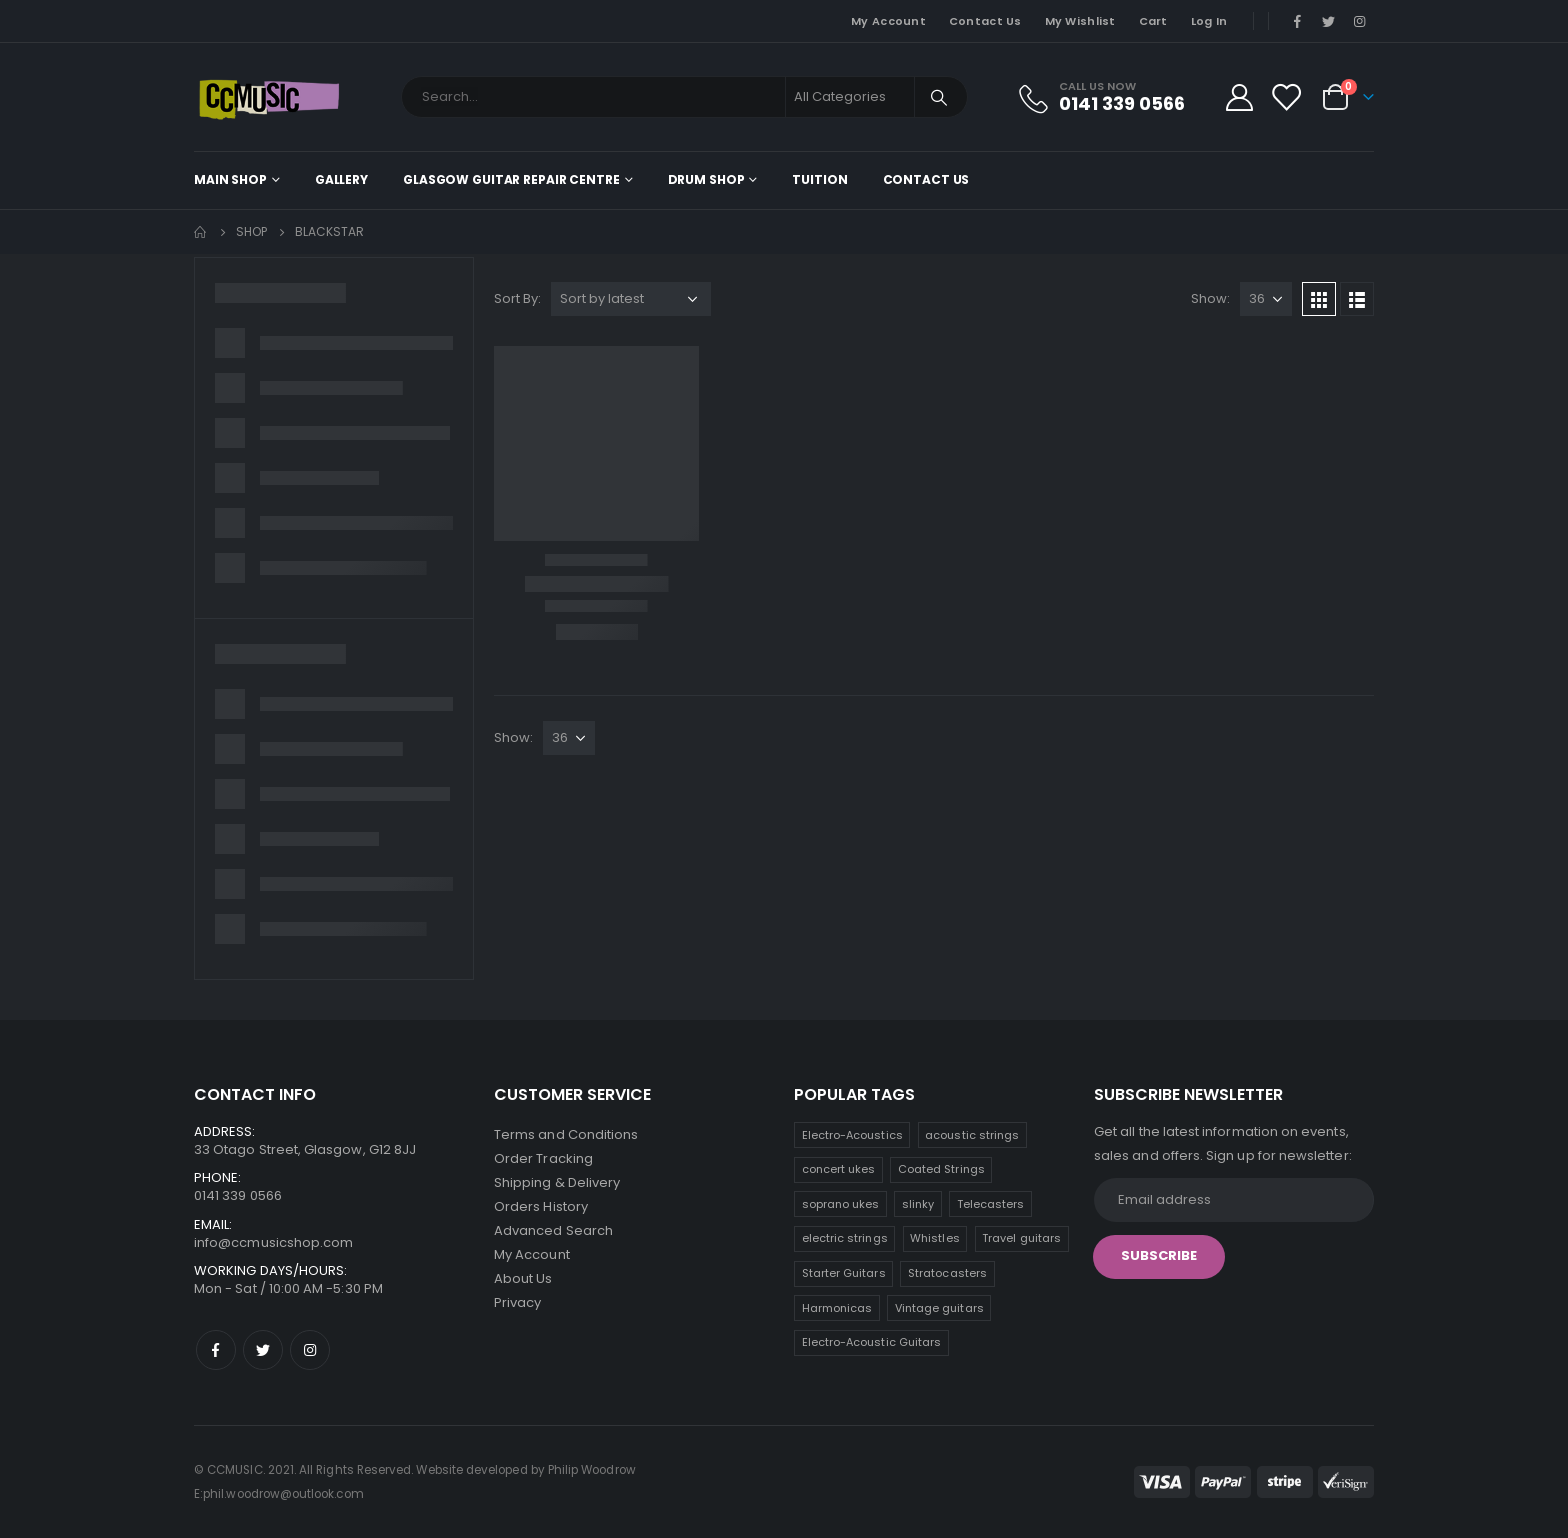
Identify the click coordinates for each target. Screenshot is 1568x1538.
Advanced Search (553, 1230)
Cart (1153, 21)
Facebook (216, 1350)
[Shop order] (631, 299)
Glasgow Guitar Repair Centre (511, 179)
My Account (888, 21)
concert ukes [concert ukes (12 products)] (839, 1169)
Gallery (341, 179)
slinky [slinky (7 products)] (918, 1204)
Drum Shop (706, 179)
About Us (523, 1278)
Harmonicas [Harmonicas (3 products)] (837, 1308)
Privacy (517, 1302)
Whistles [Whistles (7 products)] (935, 1238)
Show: (1210, 298)
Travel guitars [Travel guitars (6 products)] (1021, 1238)
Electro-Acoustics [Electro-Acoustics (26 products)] (852, 1135)
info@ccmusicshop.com (273, 1242)
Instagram (310, 1350)
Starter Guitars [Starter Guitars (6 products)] (844, 1273)
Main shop (230, 179)
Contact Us (985, 21)
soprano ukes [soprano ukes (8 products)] (841, 1204)
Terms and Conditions (566, 1134)
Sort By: (517, 298)
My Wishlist (1080, 21)
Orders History (541, 1206)
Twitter (263, 1350)
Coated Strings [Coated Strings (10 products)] (941, 1169)
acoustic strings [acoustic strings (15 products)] (972, 1135)
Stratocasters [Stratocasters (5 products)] (947, 1273)
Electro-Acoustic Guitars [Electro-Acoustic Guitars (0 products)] (872, 1342)
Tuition (819, 179)
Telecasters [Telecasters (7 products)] (991, 1204)
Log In (1209, 21)
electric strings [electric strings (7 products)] (845, 1238)
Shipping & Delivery (557, 1182)
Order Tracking (543, 1158)
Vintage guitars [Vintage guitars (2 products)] (939, 1308)
